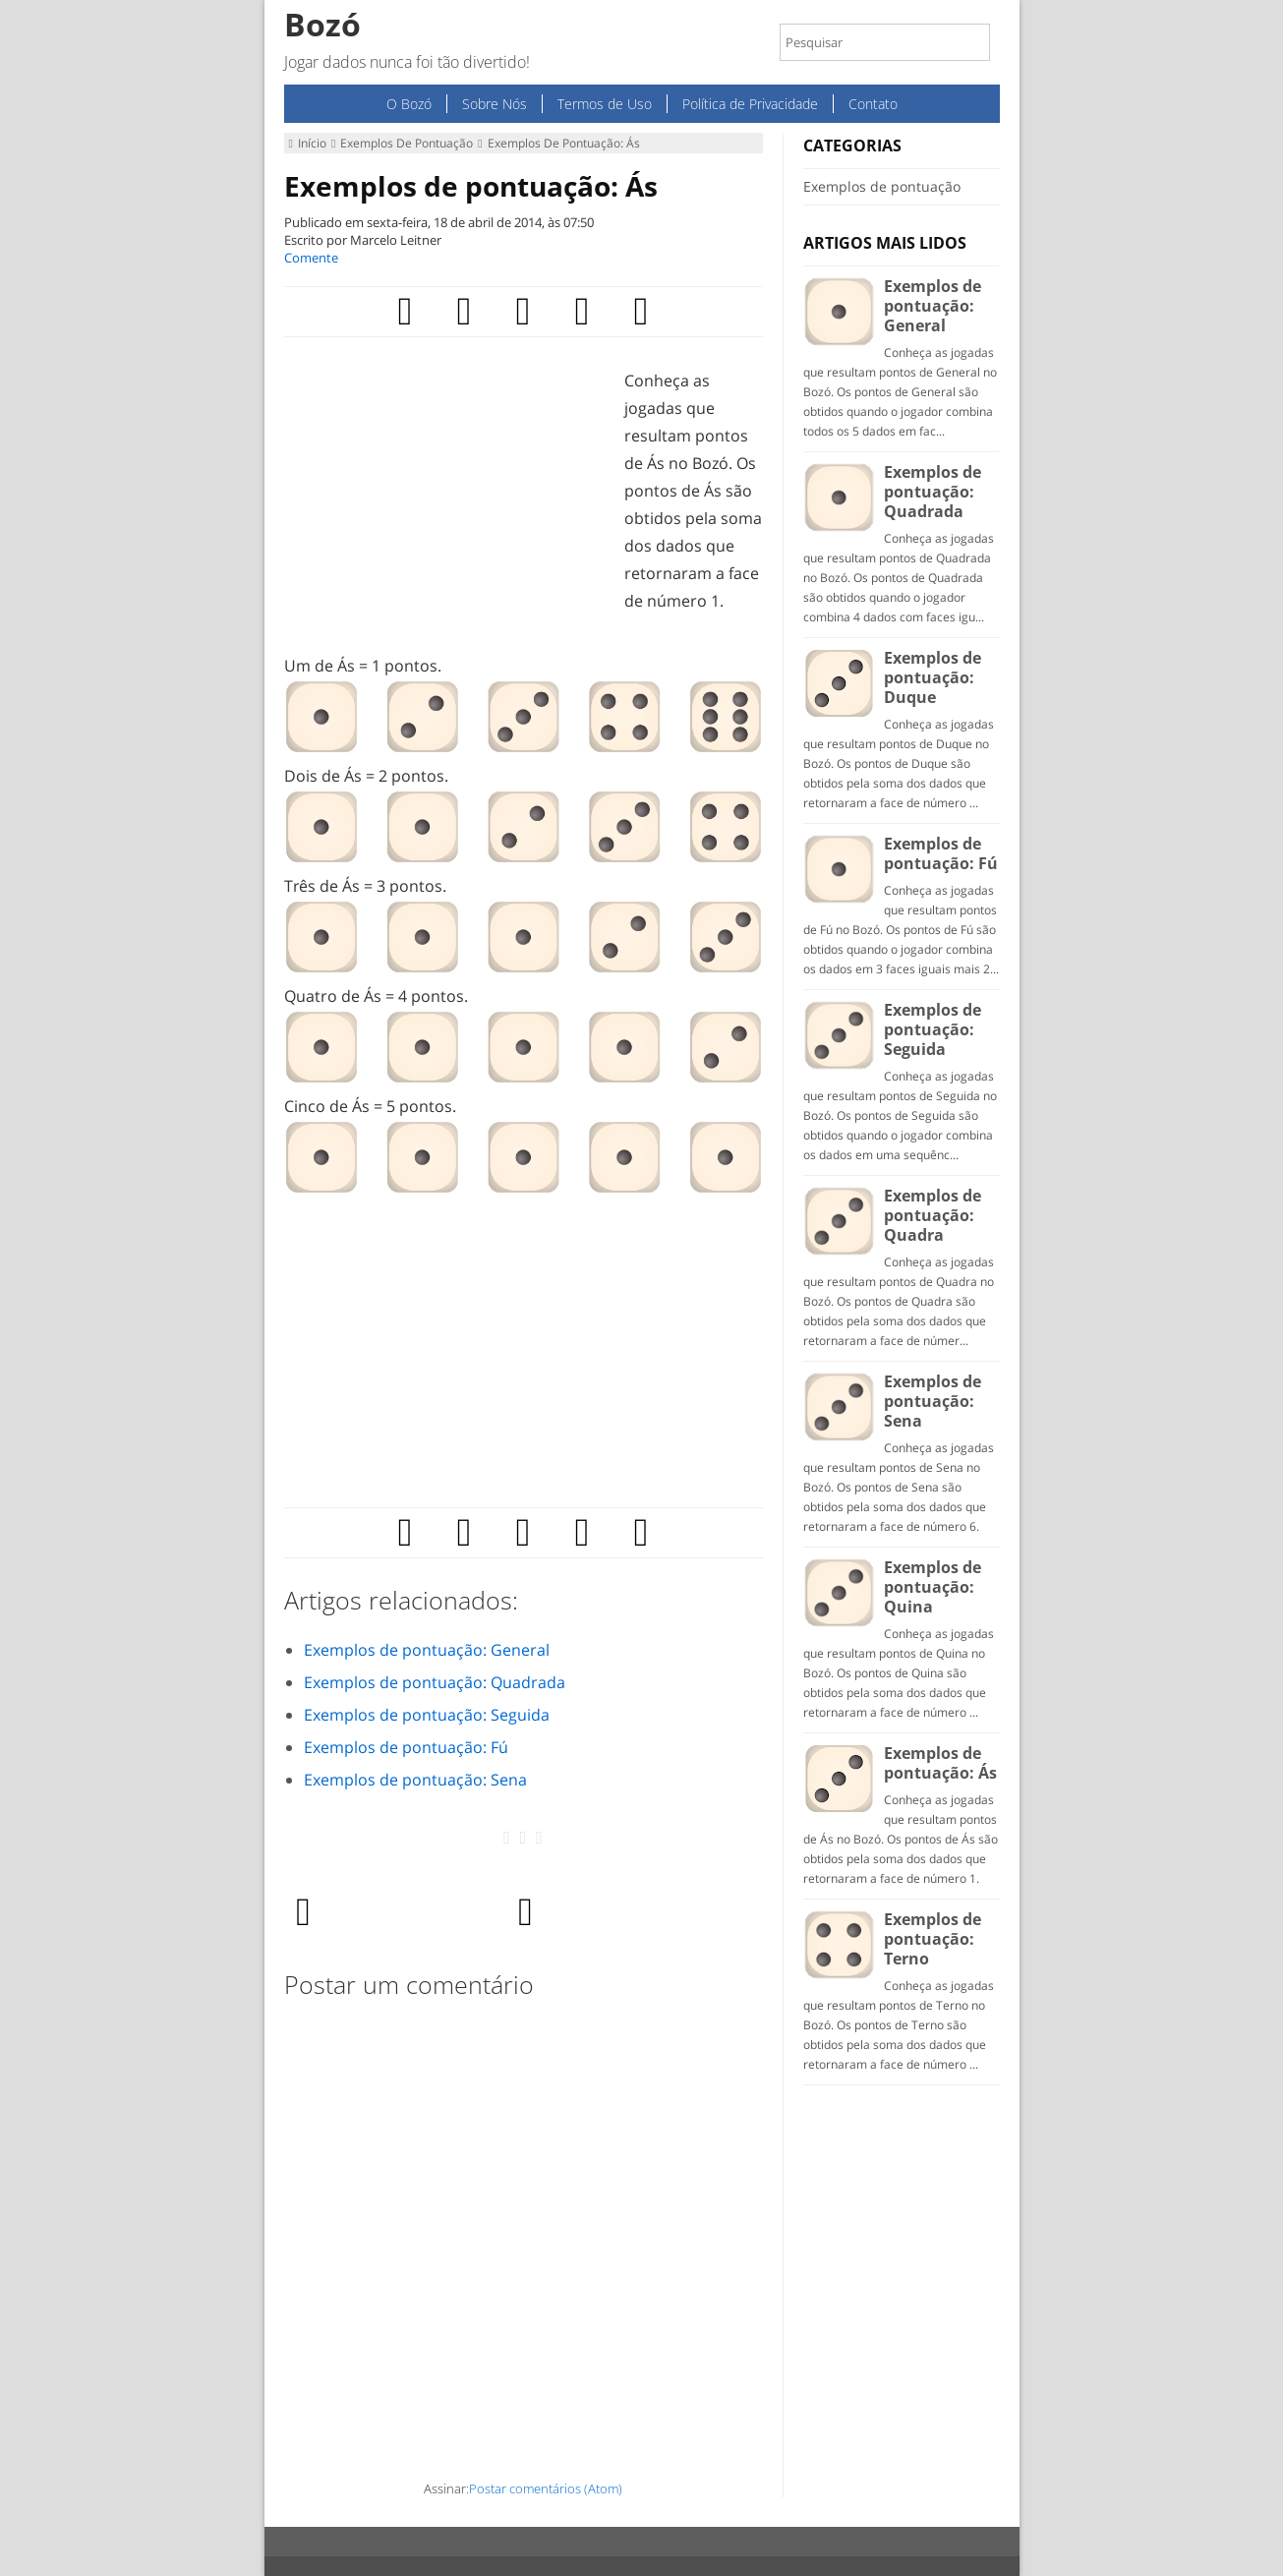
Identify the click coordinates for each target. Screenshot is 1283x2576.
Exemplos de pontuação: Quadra (932, 1215)
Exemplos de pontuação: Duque (932, 677)
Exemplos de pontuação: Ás (471, 186)
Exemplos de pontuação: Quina (932, 1586)
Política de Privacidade (750, 103)
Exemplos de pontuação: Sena (415, 1779)
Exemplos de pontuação (402, 143)
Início (307, 143)
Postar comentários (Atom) (545, 2488)
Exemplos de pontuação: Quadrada (434, 1682)
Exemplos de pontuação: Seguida (427, 1715)
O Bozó (409, 103)
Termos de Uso (604, 103)
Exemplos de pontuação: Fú (406, 1747)
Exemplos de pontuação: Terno (932, 1938)
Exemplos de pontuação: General (427, 1650)
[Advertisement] (449, 504)
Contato (873, 103)
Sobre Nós (494, 103)
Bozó (322, 24)
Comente (311, 257)
